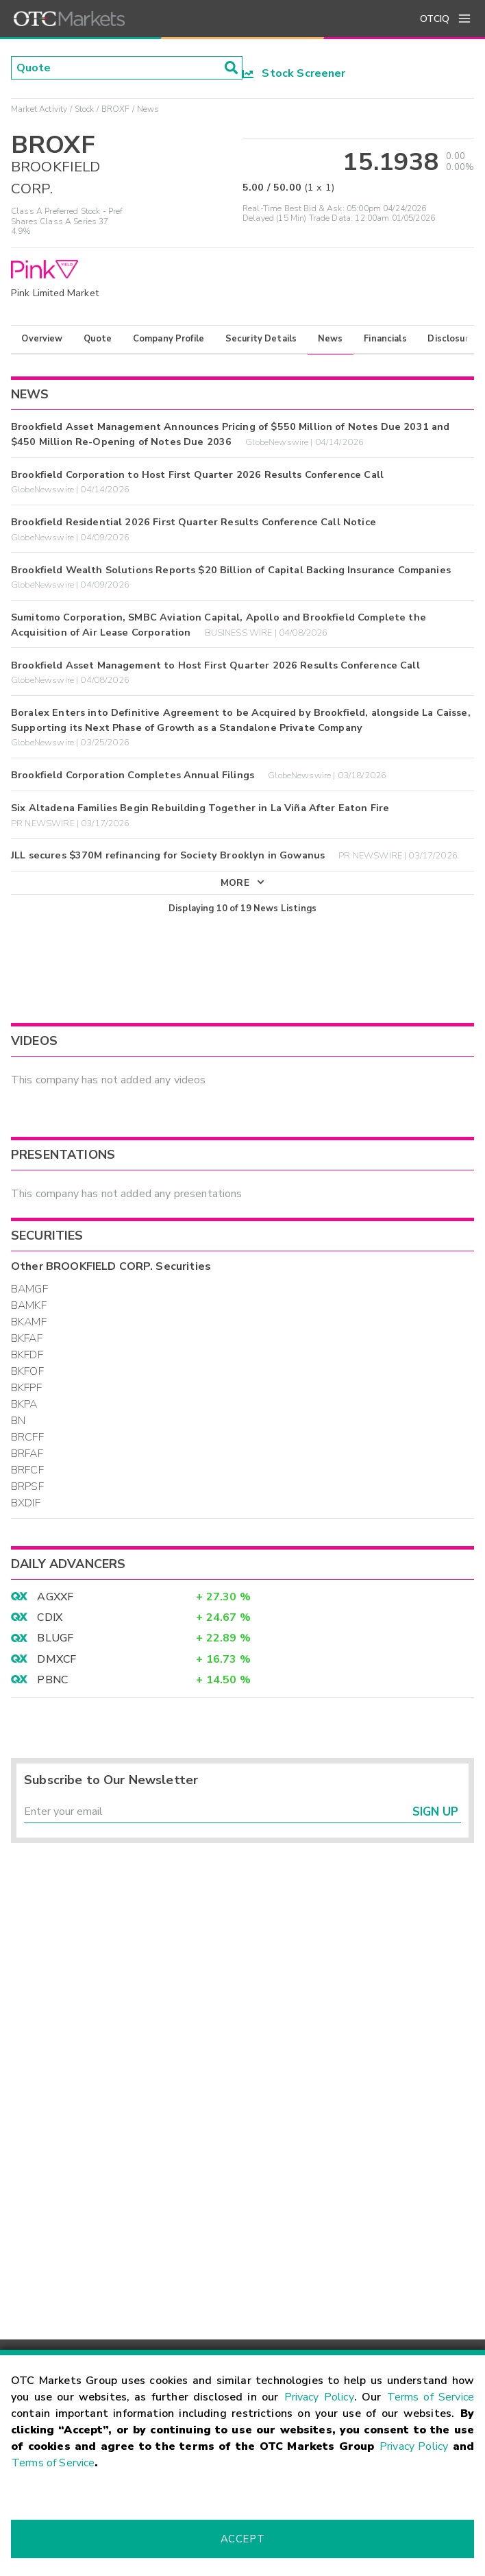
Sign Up (435, 1812)
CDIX (49, 1617)
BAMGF (29, 1289)
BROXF (115, 109)
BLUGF (55, 1638)
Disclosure (450, 339)
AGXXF (55, 1596)
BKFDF (27, 1354)
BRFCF (27, 1470)
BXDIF (25, 1502)
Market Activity (39, 109)
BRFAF (27, 1453)
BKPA (24, 1404)
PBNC (52, 1679)
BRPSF (27, 1486)
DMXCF (56, 1659)
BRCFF (27, 1437)
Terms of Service (430, 2397)
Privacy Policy (319, 2397)
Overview (41, 339)
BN (18, 1420)
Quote (98, 339)
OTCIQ (434, 18)
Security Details (261, 339)
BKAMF (29, 1321)
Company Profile (168, 339)
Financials (385, 339)
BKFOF (27, 1371)
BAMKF (29, 1305)
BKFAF (26, 1338)
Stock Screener (294, 73)
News (330, 339)
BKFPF (26, 1387)
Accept (242, 2539)
